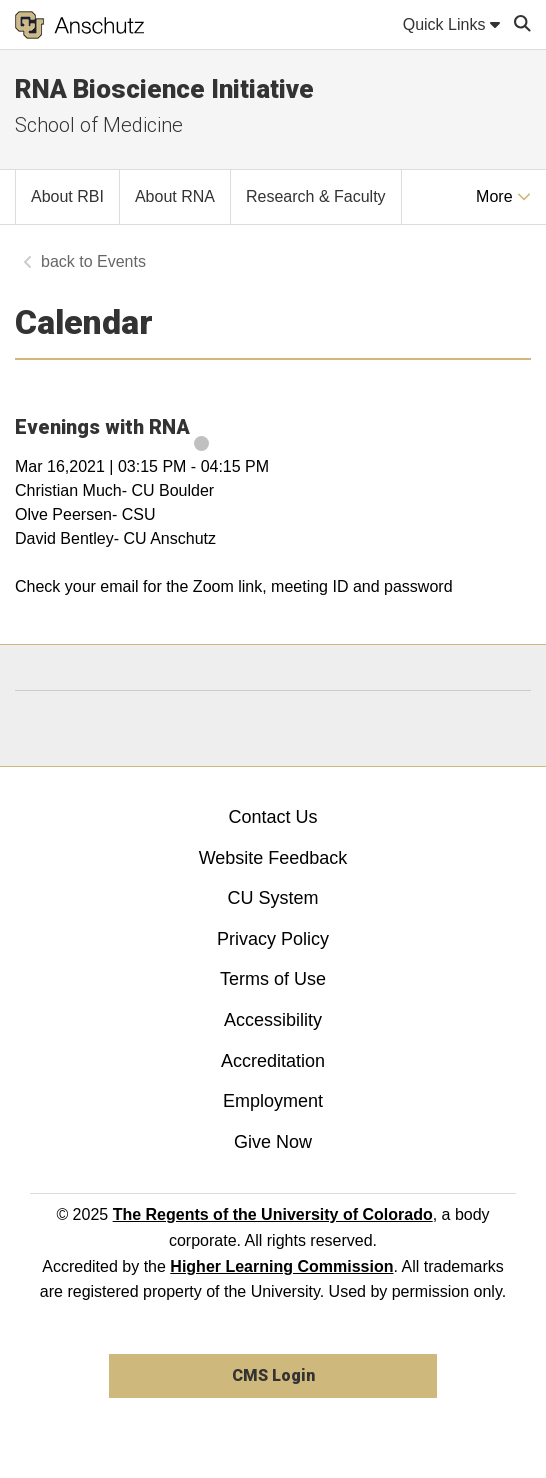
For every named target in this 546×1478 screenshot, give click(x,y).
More (503, 196)
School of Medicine (99, 125)
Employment (273, 1101)
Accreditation (273, 1061)
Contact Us (272, 817)
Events (121, 261)
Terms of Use (273, 979)
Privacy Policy (273, 939)
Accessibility (273, 1020)
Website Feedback (273, 858)
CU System (272, 898)
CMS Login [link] (273, 1375)
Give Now (273, 1142)
